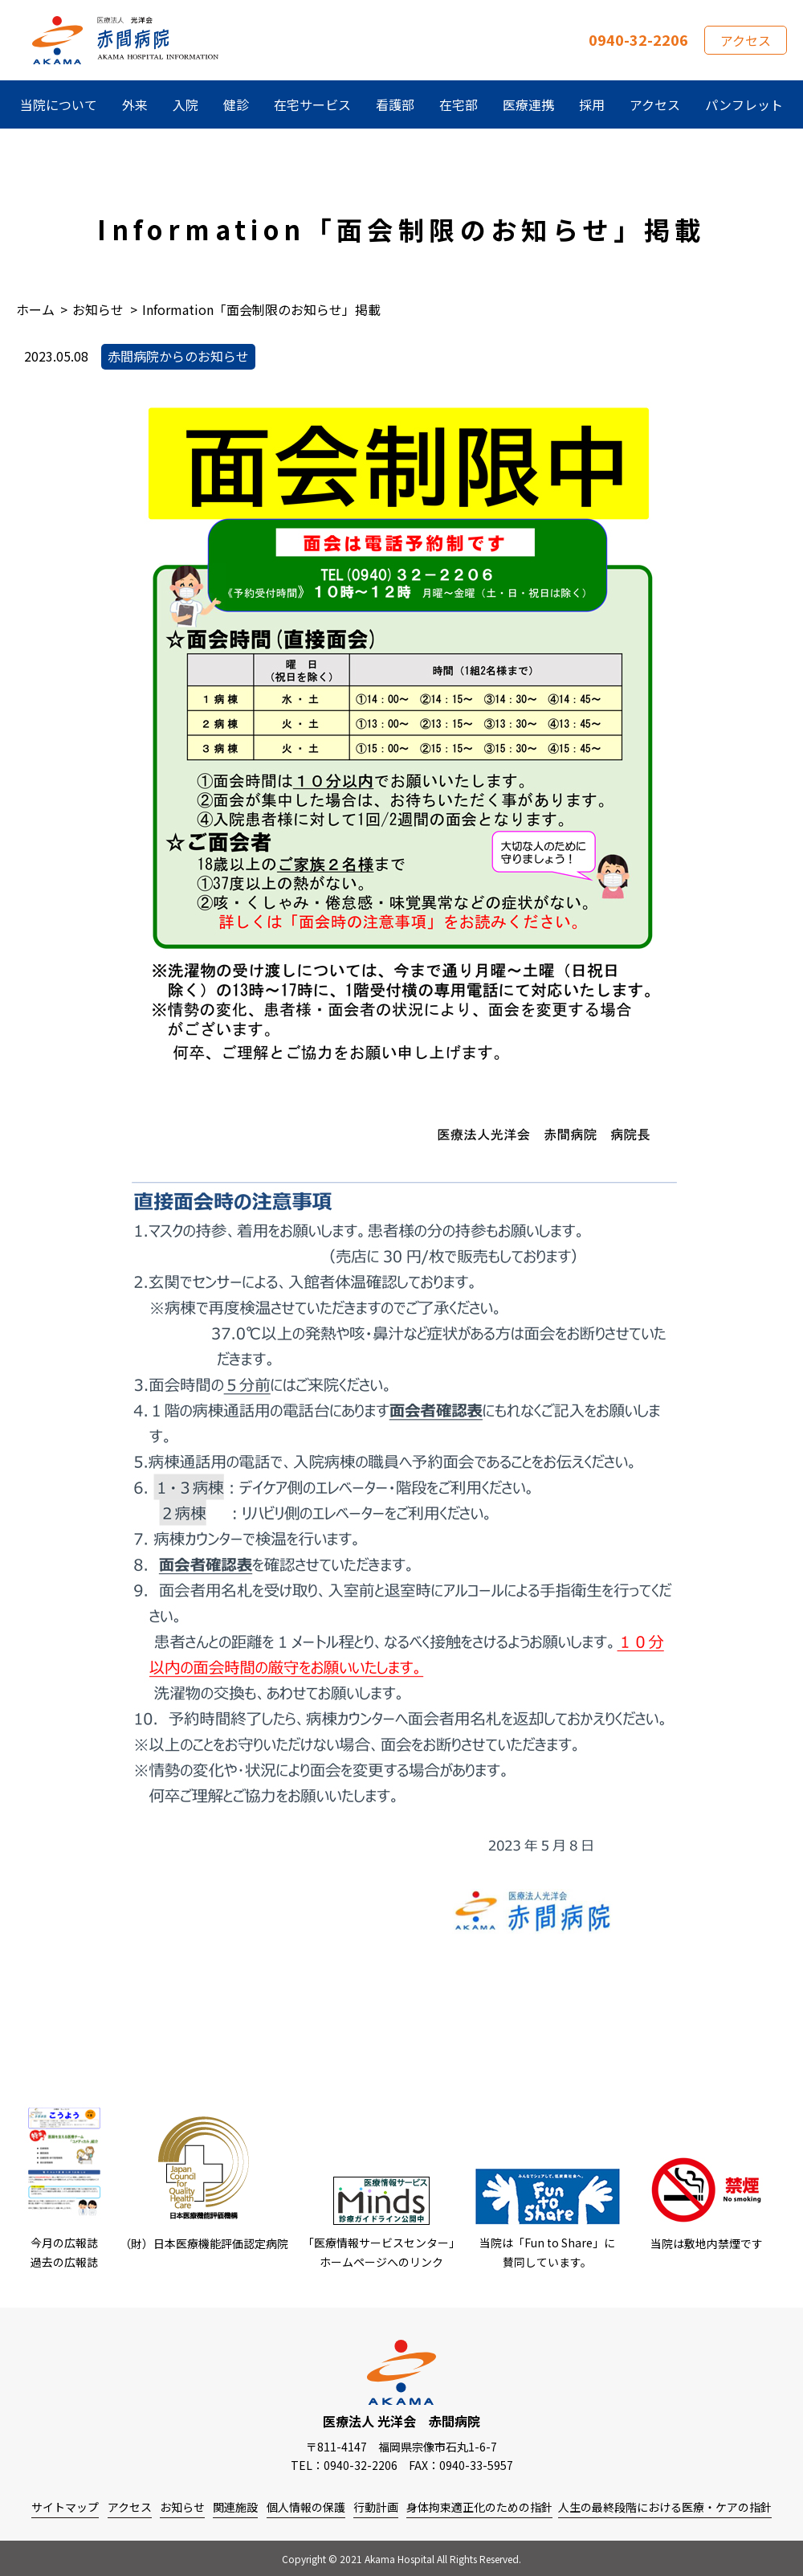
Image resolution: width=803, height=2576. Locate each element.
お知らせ (182, 2507)
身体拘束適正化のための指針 (479, 2507)
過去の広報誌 (64, 2262)
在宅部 (458, 104)
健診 (236, 104)
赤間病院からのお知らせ (178, 356)
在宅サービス (312, 104)
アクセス (745, 40)
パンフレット (744, 104)
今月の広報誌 (64, 2243)
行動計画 (375, 2507)
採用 (592, 104)
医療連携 (528, 104)
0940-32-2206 (638, 39)
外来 (135, 104)
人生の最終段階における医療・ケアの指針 (665, 2507)
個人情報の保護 (306, 2507)
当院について (58, 104)
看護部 (395, 104)
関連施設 (235, 2507)
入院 (185, 104)
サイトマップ (65, 2507)
